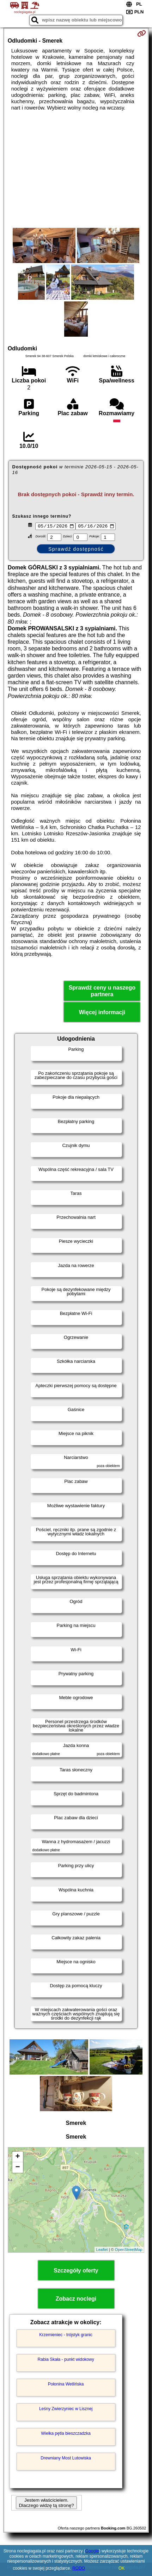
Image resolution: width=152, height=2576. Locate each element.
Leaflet (102, 2250)
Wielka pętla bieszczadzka (66, 2434)
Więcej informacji (102, 1013)
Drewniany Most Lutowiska (66, 2458)
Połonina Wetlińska (66, 2384)
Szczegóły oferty (76, 2272)
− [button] (18, 2168)
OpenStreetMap (128, 2250)
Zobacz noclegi (76, 2300)
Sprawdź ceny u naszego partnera (102, 991)
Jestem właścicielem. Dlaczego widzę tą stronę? (46, 2503)
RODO (78, 2568)
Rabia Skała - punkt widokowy (66, 2360)
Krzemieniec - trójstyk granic (65, 2335)
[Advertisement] (76, 169)
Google (92, 2551)
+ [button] (18, 2158)
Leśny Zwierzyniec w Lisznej (65, 2409)
